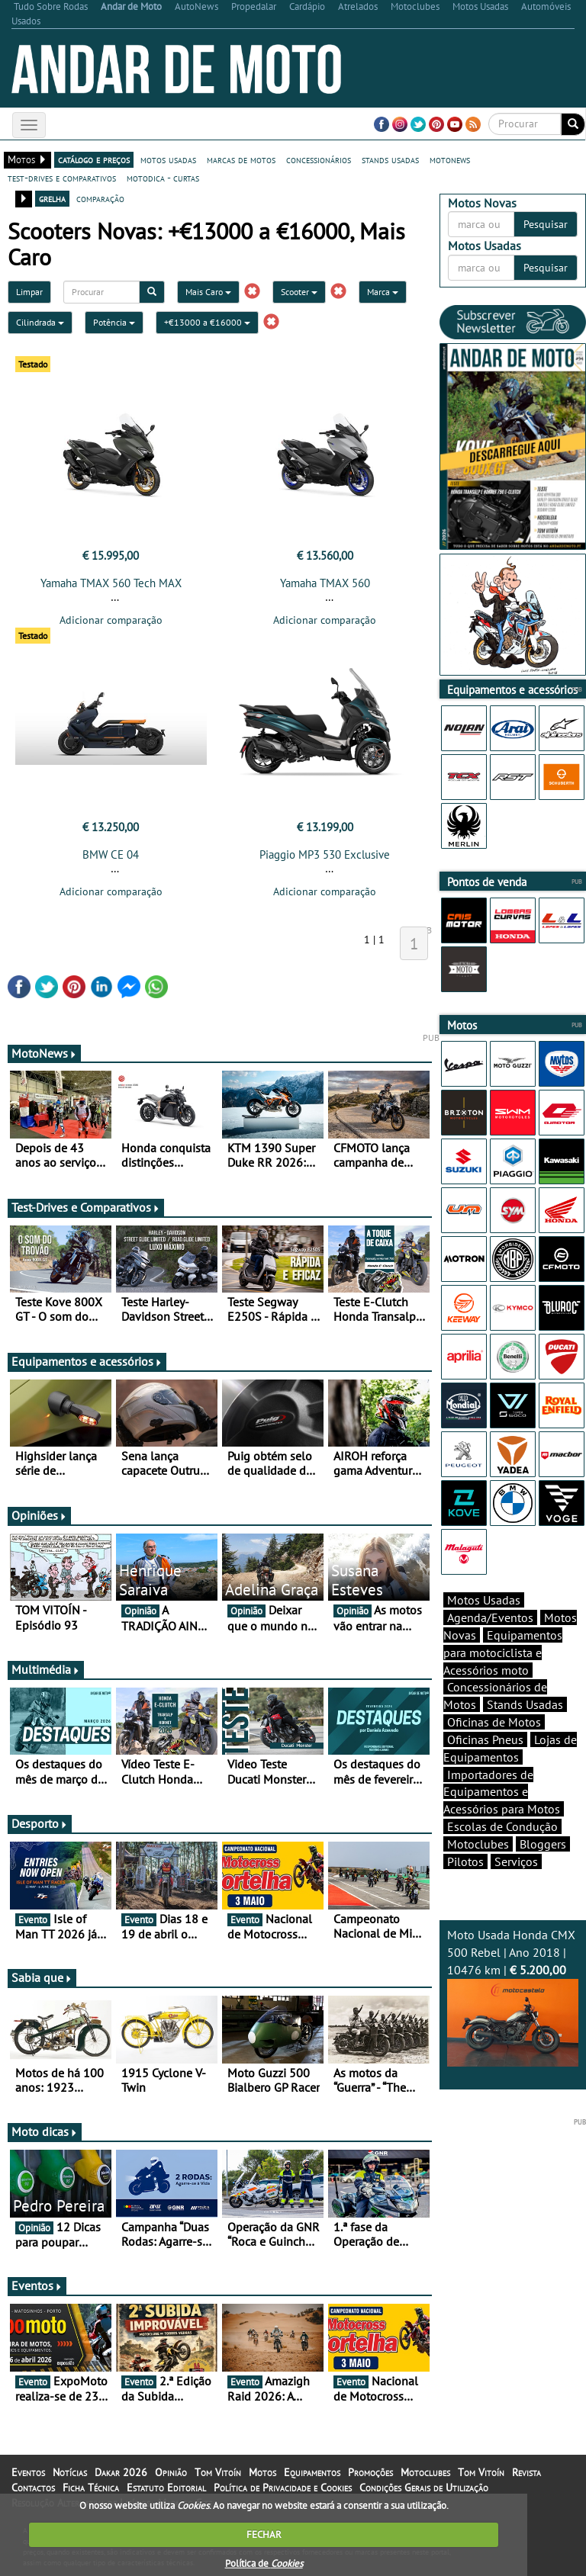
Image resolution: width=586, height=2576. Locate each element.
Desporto (39, 1823)
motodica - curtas (163, 178)
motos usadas (168, 159)
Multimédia (45, 1669)
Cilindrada (40, 322)
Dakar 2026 (121, 2472)
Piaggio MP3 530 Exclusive (324, 854)
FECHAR (264, 2534)
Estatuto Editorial (166, 2487)
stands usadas (390, 159)
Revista (526, 2472)
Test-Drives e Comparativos (85, 1207)
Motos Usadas (483, 1600)
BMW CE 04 (110, 854)
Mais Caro (208, 291)
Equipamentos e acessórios (87, 1361)
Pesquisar (545, 224)
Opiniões (39, 1515)
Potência (114, 322)
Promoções (370, 2472)
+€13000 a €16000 (207, 322)
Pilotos (465, 1861)
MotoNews (44, 1053)
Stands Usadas (525, 1704)
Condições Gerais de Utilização (423, 2487)
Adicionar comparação (111, 620)
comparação (100, 198)
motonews (450, 159)
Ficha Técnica (91, 2487)
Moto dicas (44, 2131)
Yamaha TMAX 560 (325, 583)
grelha (52, 198)
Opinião (171, 2472)
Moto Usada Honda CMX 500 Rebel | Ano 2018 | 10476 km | (512, 1996)
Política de (264, 2563)
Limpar (29, 291)
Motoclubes (478, 1844)
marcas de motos (241, 159)
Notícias (70, 2472)
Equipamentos (312, 2472)
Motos (262, 2472)
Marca (382, 291)
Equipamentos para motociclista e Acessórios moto (502, 1652)
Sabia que (41, 1977)
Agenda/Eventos (490, 1617)
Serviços (516, 1861)
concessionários (318, 159)
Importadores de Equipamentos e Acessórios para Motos (501, 1792)
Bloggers (543, 1844)
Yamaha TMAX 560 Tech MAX (111, 583)
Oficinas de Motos (494, 1722)
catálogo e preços (94, 159)
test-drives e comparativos (62, 178)
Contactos (33, 2487)
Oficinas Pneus (485, 1739)
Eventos (37, 2285)
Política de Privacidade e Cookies (283, 2487)
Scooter (299, 291)
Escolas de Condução (502, 1826)
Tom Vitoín (218, 2472)
